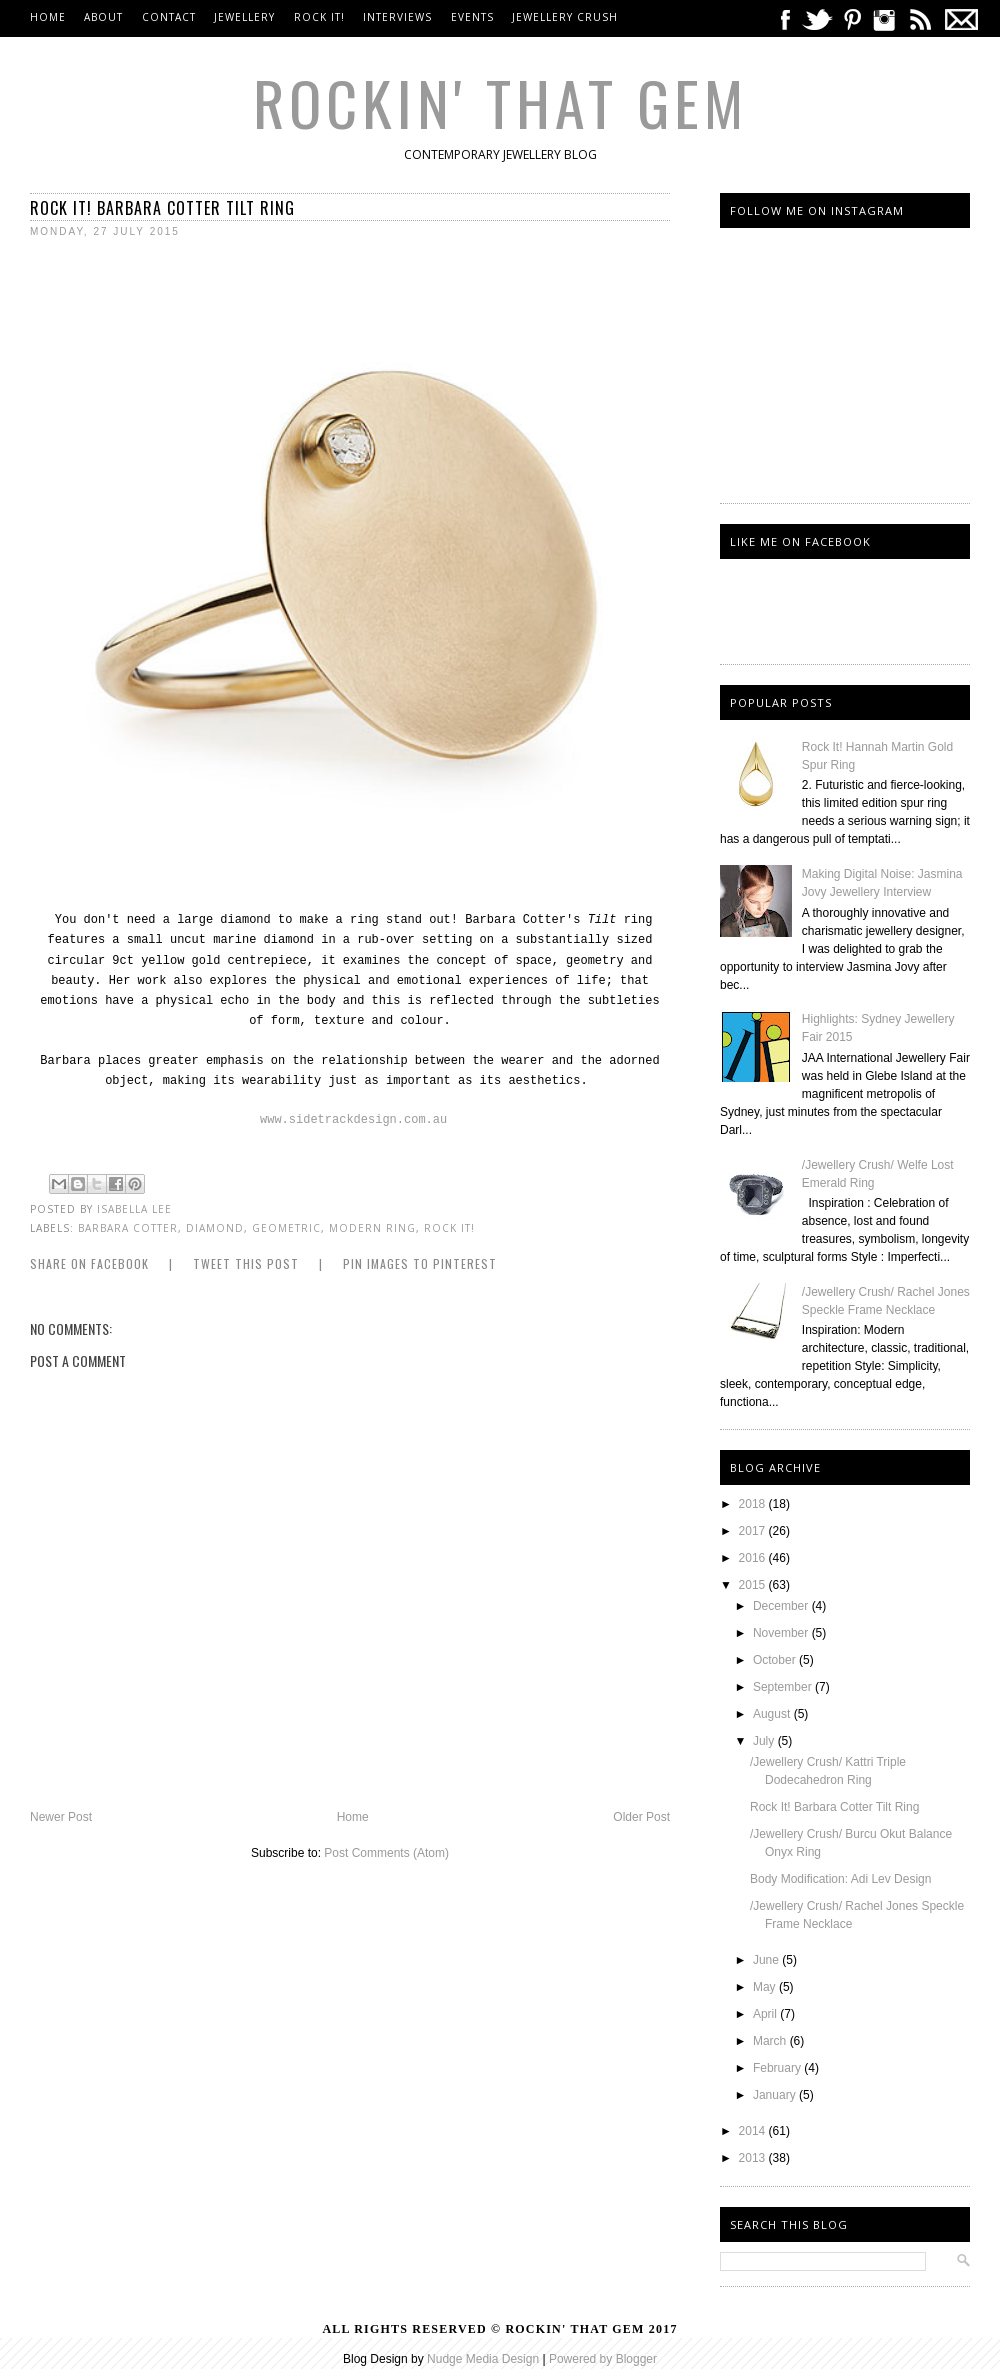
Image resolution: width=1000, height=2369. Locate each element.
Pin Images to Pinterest (420, 1263)
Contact (169, 17)
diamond (215, 1228)
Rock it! (449, 1228)
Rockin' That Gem (500, 101)
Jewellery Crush (565, 17)
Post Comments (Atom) (386, 1853)
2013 (754, 2158)
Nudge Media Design (483, 2359)
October (776, 1660)
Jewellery (246, 17)
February (778, 2068)
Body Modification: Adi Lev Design (840, 1879)
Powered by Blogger (603, 2359)
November (782, 1633)
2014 (754, 2131)
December (782, 1606)
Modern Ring (372, 1228)
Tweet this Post (246, 1263)
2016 (754, 1558)
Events (472, 17)
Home (48, 17)
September (784, 1687)
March (771, 2041)
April (766, 2014)
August (773, 1714)
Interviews (397, 17)
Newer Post (61, 1817)
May (766, 1987)
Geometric (286, 1228)
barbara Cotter (128, 1228)
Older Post (641, 1817)
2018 (754, 1504)
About (103, 17)
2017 (754, 1531)
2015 (754, 1585)
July (765, 1741)
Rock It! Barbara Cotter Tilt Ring (834, 1807)
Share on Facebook (89, 1263)
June (767, 1960)
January (776, 2095)
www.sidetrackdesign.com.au (353, 1120)
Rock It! (319, 17)
